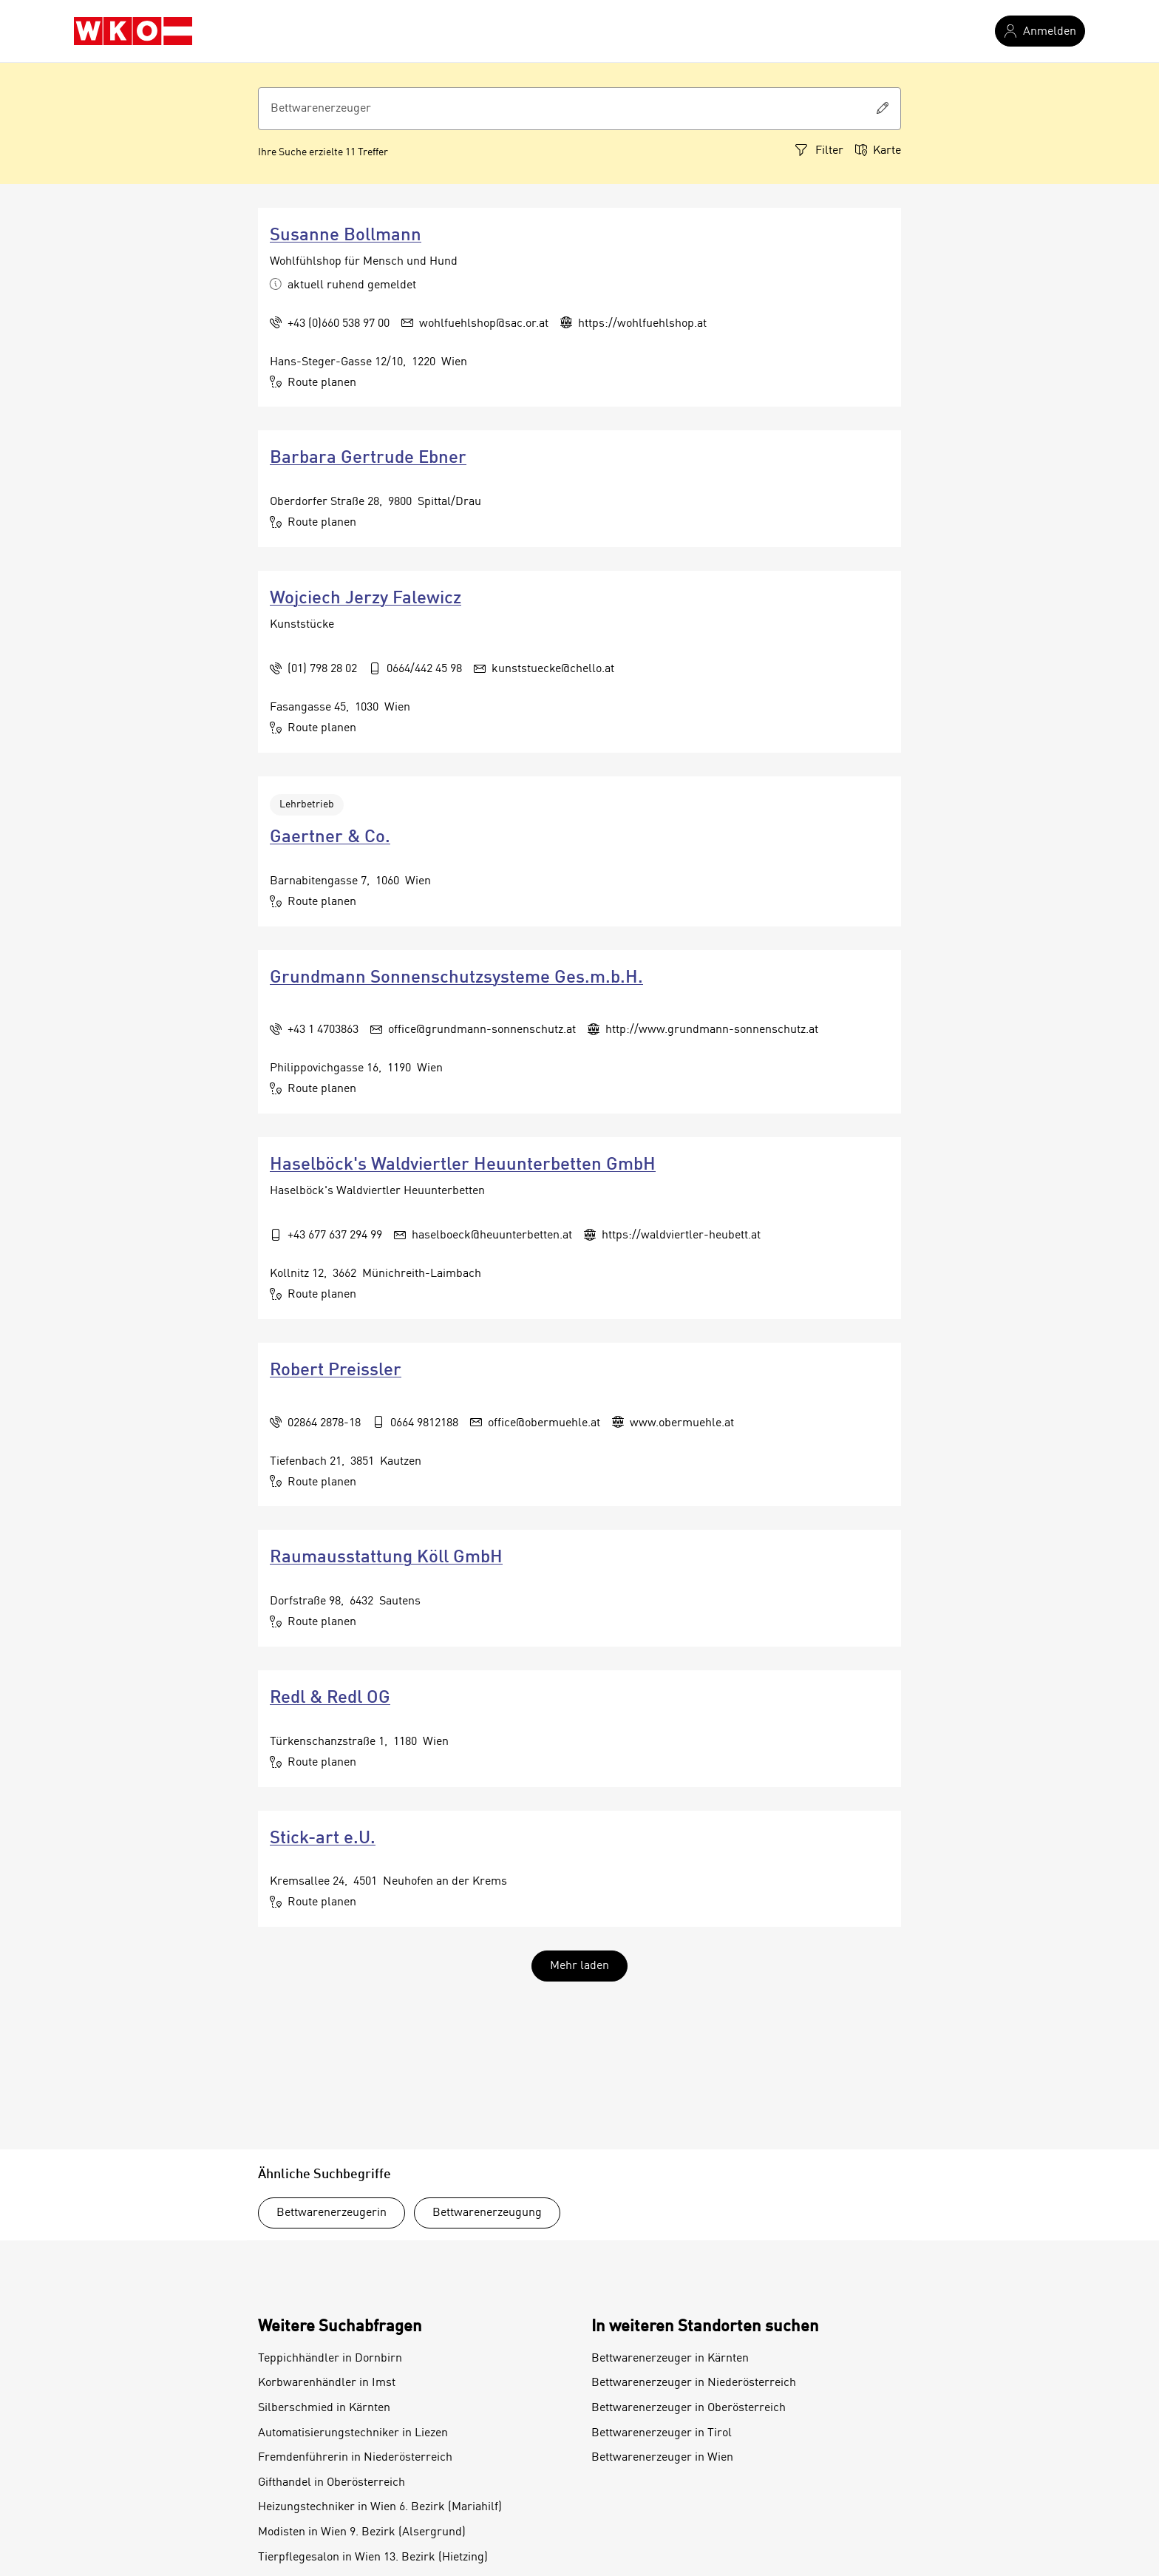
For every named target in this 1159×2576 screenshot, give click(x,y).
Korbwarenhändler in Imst (326, 2383)
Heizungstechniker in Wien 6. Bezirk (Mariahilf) (380, 2507)
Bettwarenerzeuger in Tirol (661, 2433)
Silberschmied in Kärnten (324, 2408)
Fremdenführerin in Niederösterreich (355, 2458)
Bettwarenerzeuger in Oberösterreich (688, 2408)
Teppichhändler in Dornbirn (330, 2359)
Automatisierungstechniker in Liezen (353, 2433)
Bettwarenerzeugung (487, 2213)
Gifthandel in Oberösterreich (331, 2483)
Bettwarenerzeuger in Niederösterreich (693, 2383)
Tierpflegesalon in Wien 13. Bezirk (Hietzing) (373, 2557)
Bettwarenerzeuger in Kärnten (670, 2359)
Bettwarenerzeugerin (331, 2213)
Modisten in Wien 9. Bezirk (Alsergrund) (362, 2532)
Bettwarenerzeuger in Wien (662, 2458)
